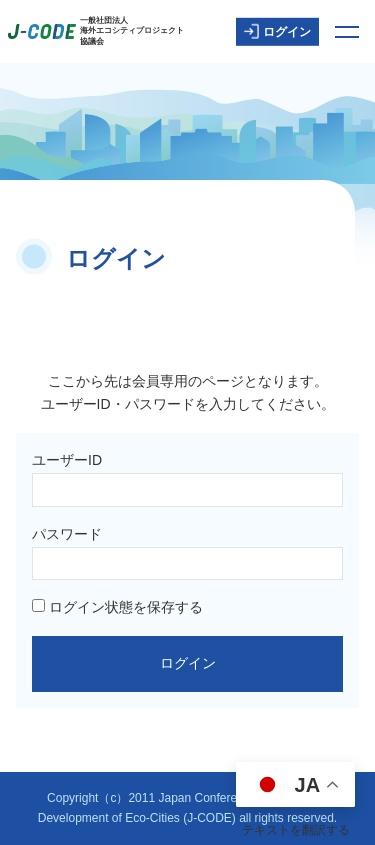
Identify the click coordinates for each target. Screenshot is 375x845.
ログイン (277, 31)
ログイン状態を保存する (117, 607)
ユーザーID (67, 460)
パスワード (67, 534)
